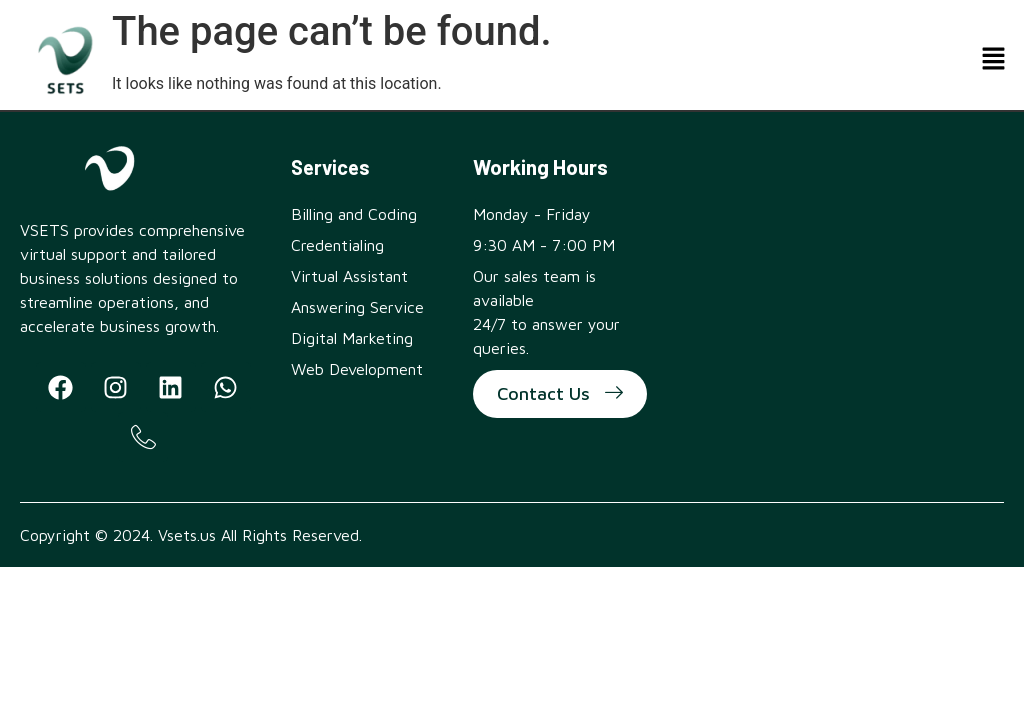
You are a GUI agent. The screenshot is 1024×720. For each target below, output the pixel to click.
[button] (994, 60)
